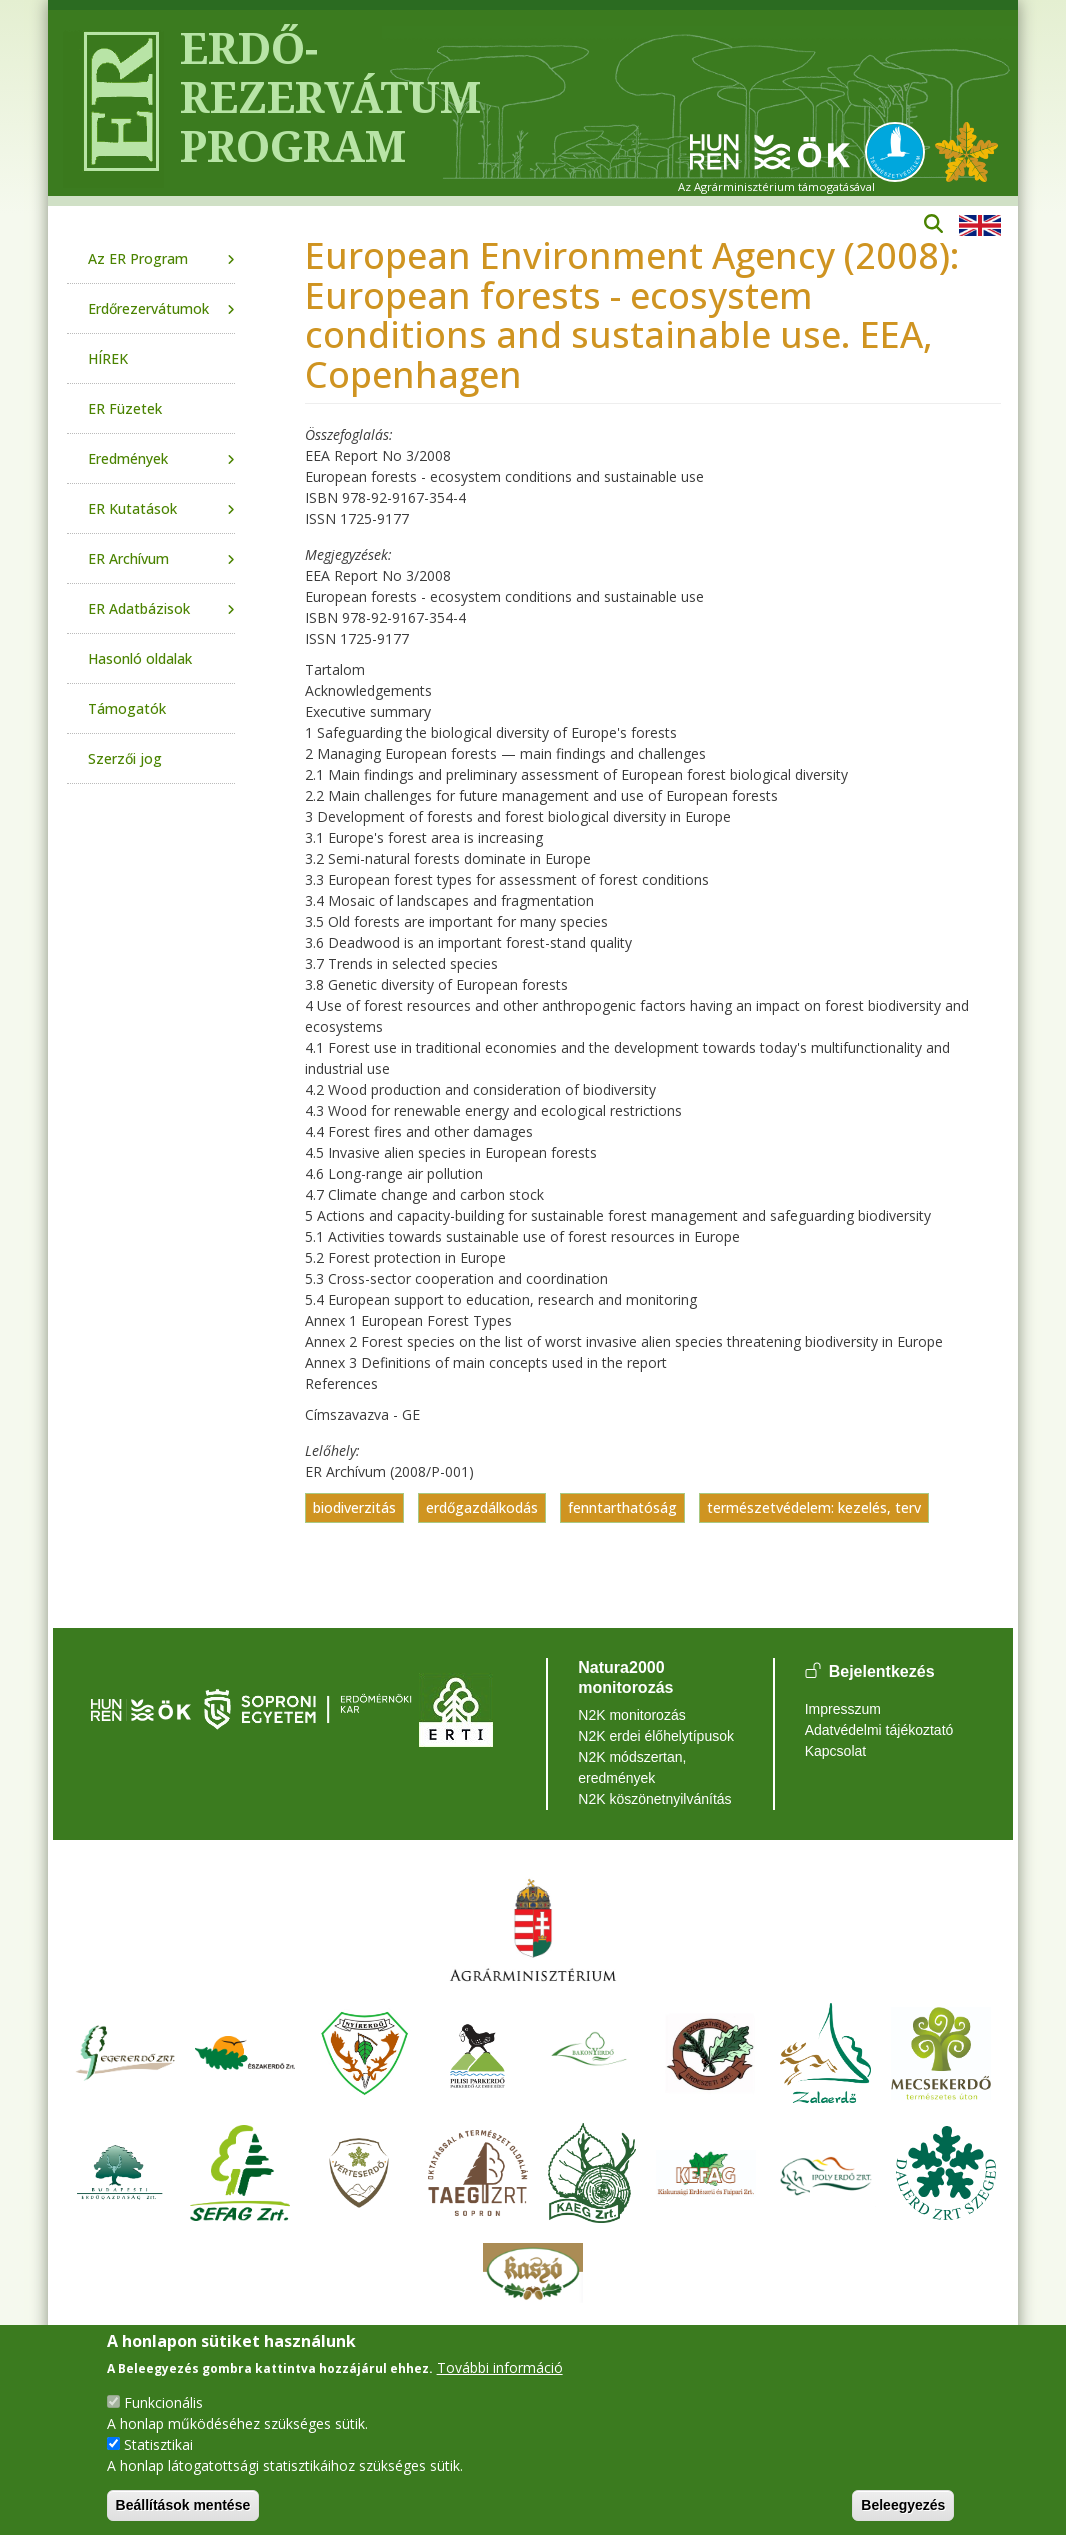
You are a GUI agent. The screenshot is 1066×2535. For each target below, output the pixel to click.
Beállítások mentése (183, 2505)
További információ (500, 2367)
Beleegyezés (903, 2505)
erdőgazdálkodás (482, 1507)
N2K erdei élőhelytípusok (656, 1736)
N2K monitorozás (631, 1715)
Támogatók (127, 708)
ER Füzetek (125, 408)
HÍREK (108, 358)
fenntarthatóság (622, 1507)
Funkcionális (163, 2402)
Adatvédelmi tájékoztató (879, 1730)
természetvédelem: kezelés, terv (814, 1507)
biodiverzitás (354, 1507)
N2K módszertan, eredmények (632, 1767)
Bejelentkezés (882, 1672)
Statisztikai (158, 2444)
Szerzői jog (125, 758)
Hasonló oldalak (140, 658)
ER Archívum (128, 558)
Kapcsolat (835, 1751)
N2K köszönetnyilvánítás (654, 1799)
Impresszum (843, 1709)
